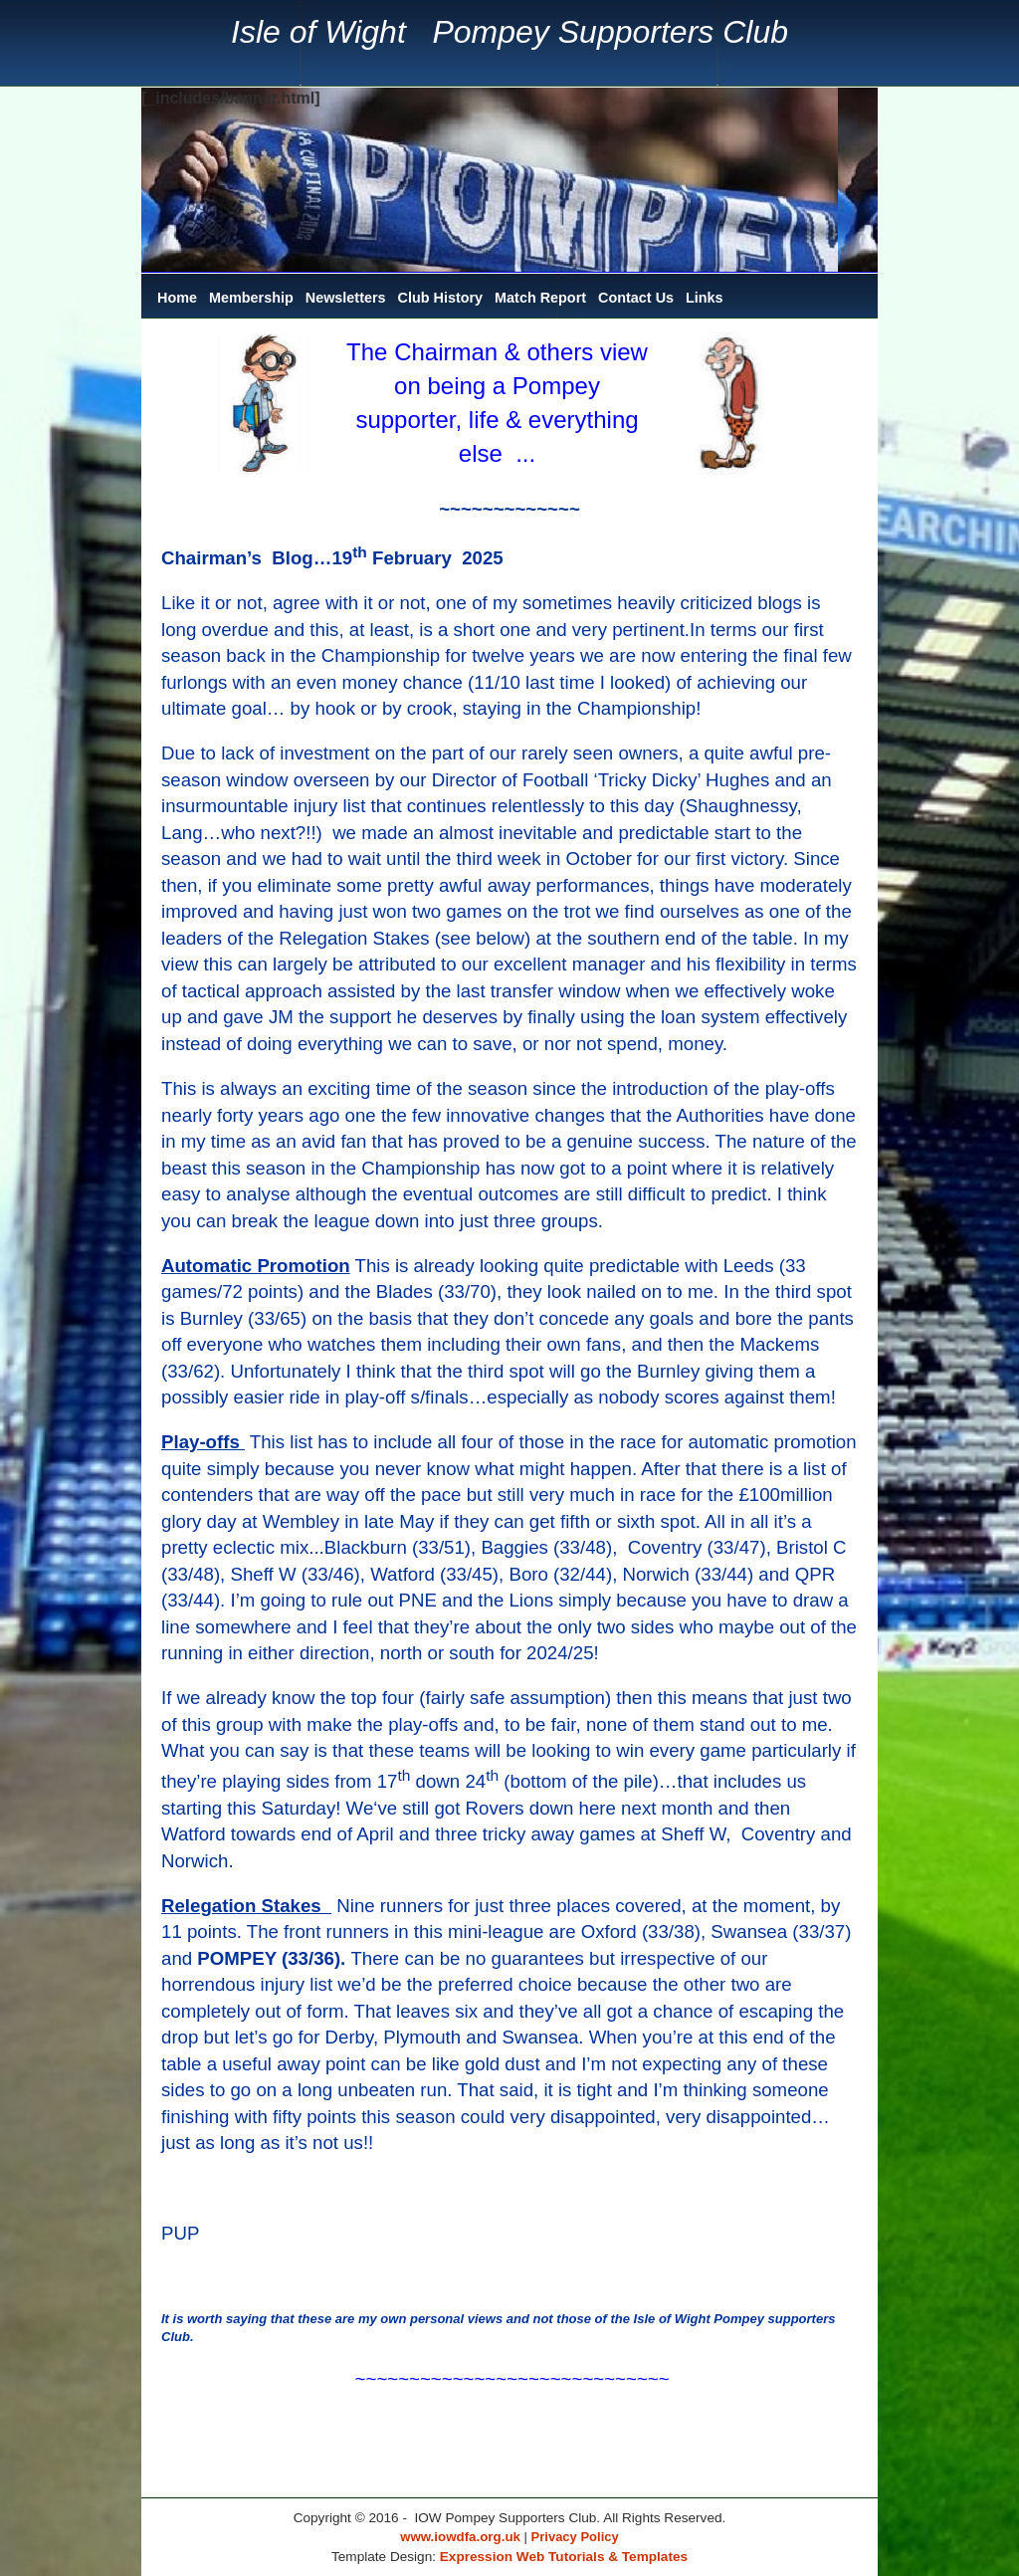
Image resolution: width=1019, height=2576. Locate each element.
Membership (251, 298)
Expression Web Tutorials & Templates (564, 2556)
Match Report (540, 298)
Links (704, 298)
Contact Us (636, 298)
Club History (441, 298)
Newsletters (346, 298)
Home (177, 298)
